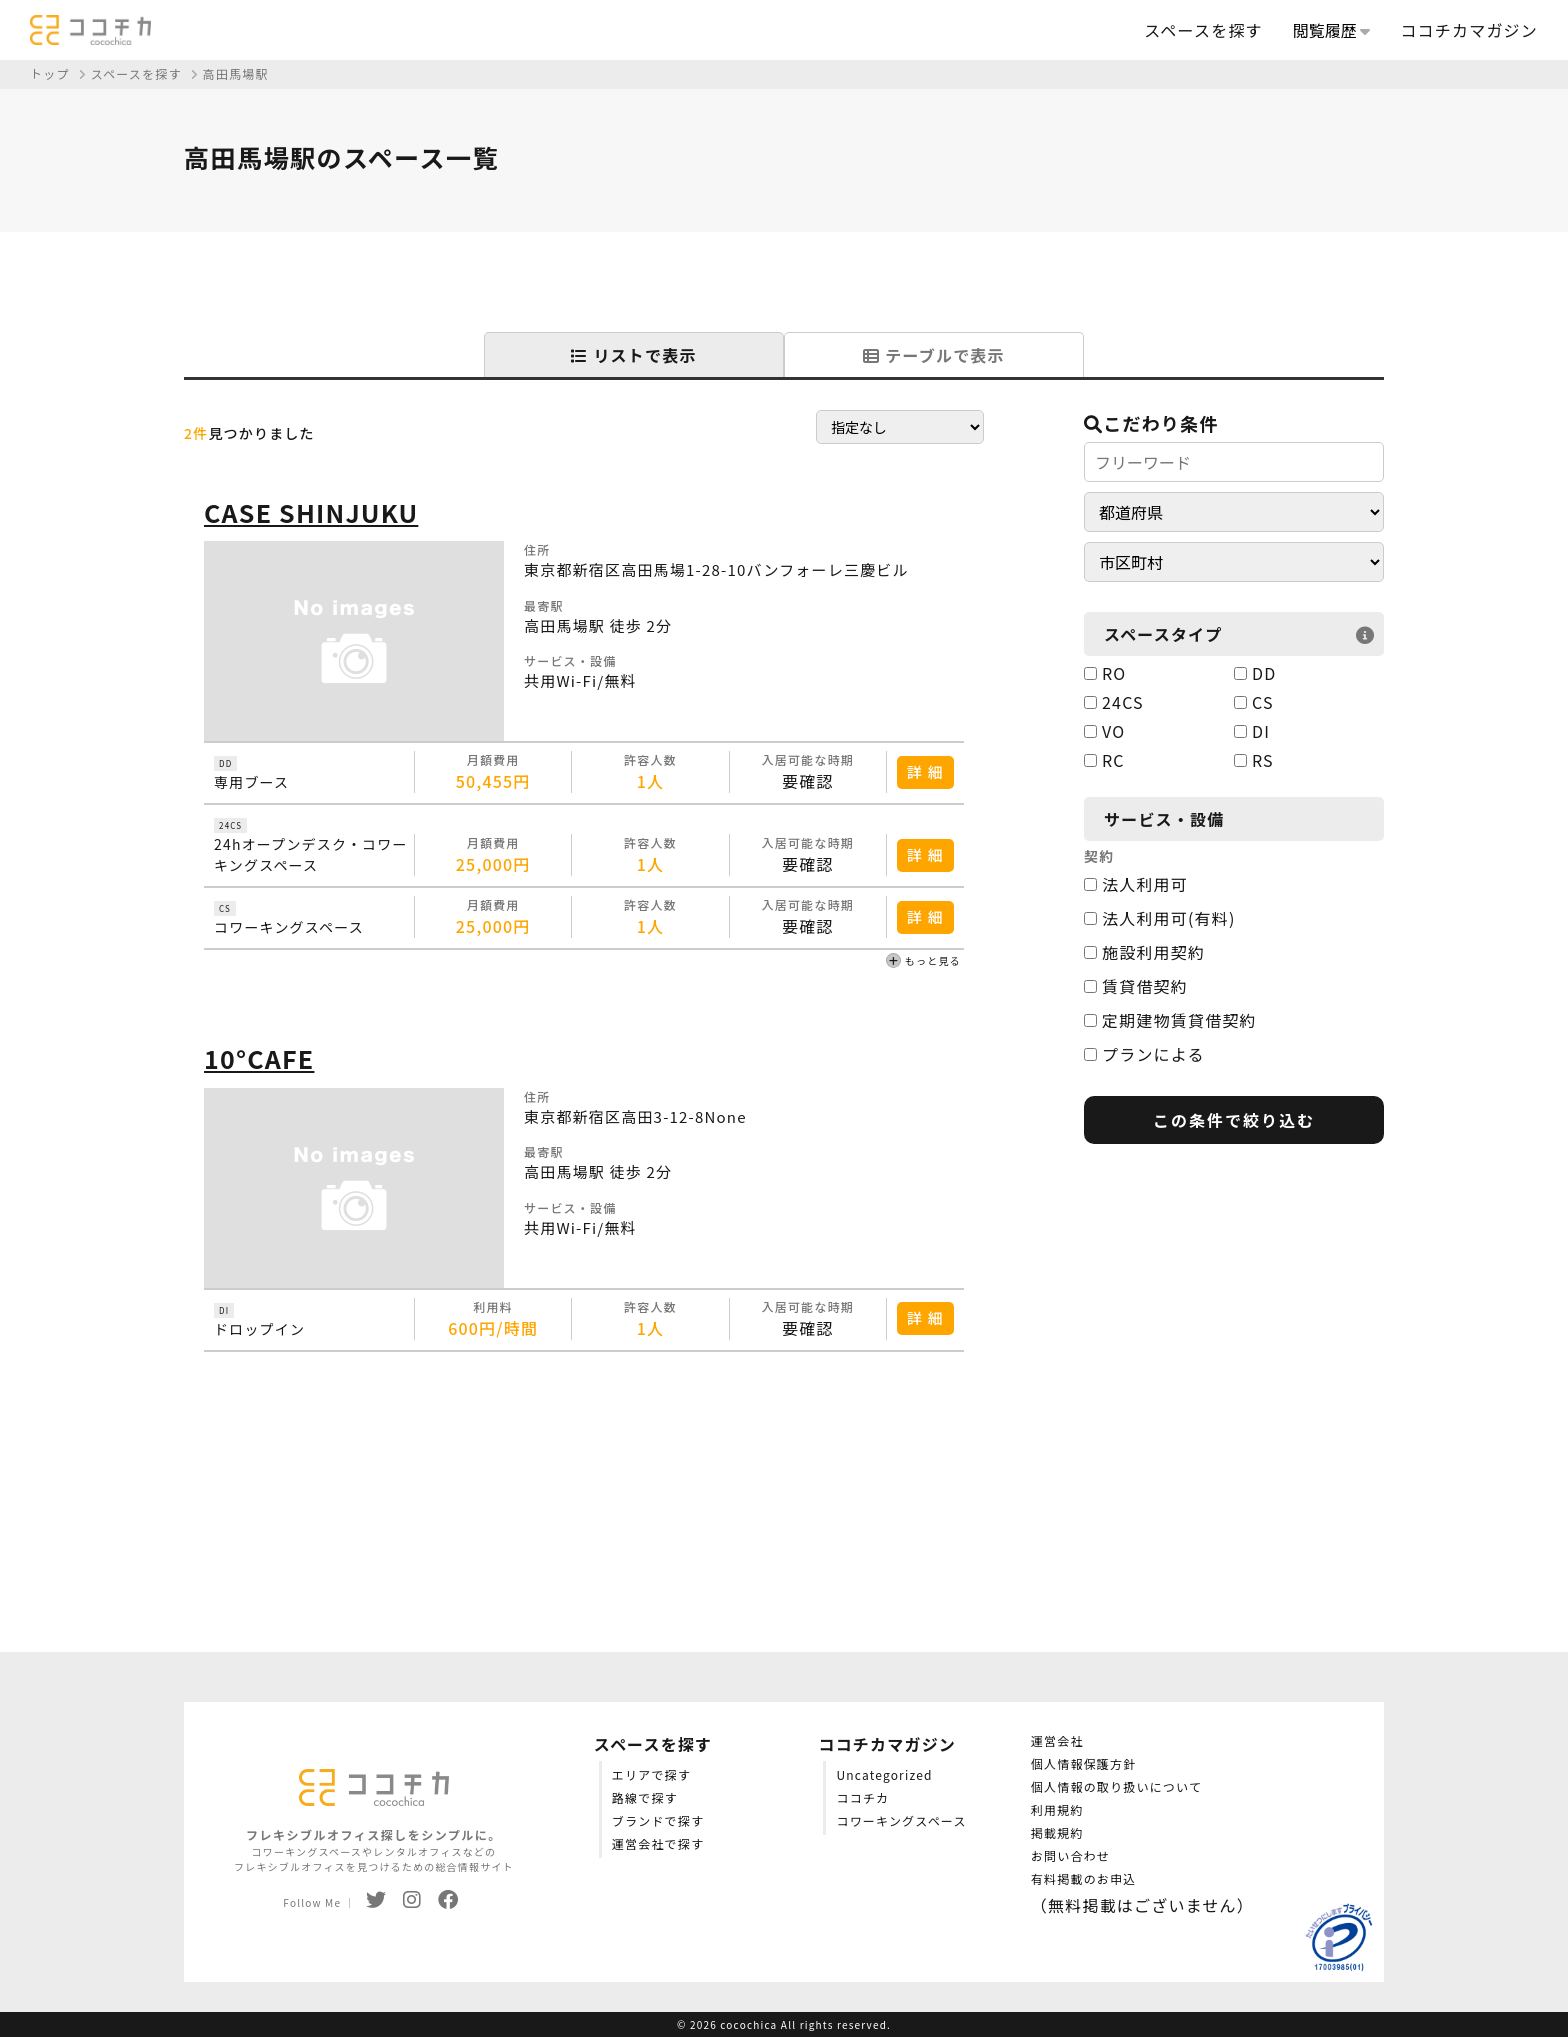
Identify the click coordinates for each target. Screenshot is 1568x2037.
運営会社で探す (658, 1843)
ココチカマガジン (1469, 30)
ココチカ (862, 1797)
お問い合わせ (1070, 1855)
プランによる (1144, 1054)
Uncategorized (884, 1774)
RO (1105, 673)
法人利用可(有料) (1160, 918)
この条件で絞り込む (1234, 1120)
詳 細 (925, 771)
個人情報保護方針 (1084, 1763)
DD (1255, 673)
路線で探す (645, 1797)
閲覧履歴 (1332, 30)
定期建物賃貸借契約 (1170, 1020)
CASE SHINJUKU (311, 512)
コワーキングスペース (901, 1820)
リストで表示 (633, 355)
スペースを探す (1203, 30)
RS (1254, 760)
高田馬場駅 (236, 73)
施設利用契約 (1144, 952)
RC (1104, 760)
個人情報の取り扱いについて (1116, 1786)
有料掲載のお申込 (1084, 1878)
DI (1252, 731)
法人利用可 (1136, 884)
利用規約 (1057, 1809)
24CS (1114, 702)
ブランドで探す (658, 1820)
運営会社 (1057, 1740)
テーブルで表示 (933, 355)
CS (1254, 702)
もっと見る (923, 961)
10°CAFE (259, 1058)
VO (1104, 731)
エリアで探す (651, 1774)
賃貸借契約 (1136, 986)
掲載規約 (1057, 1832)
